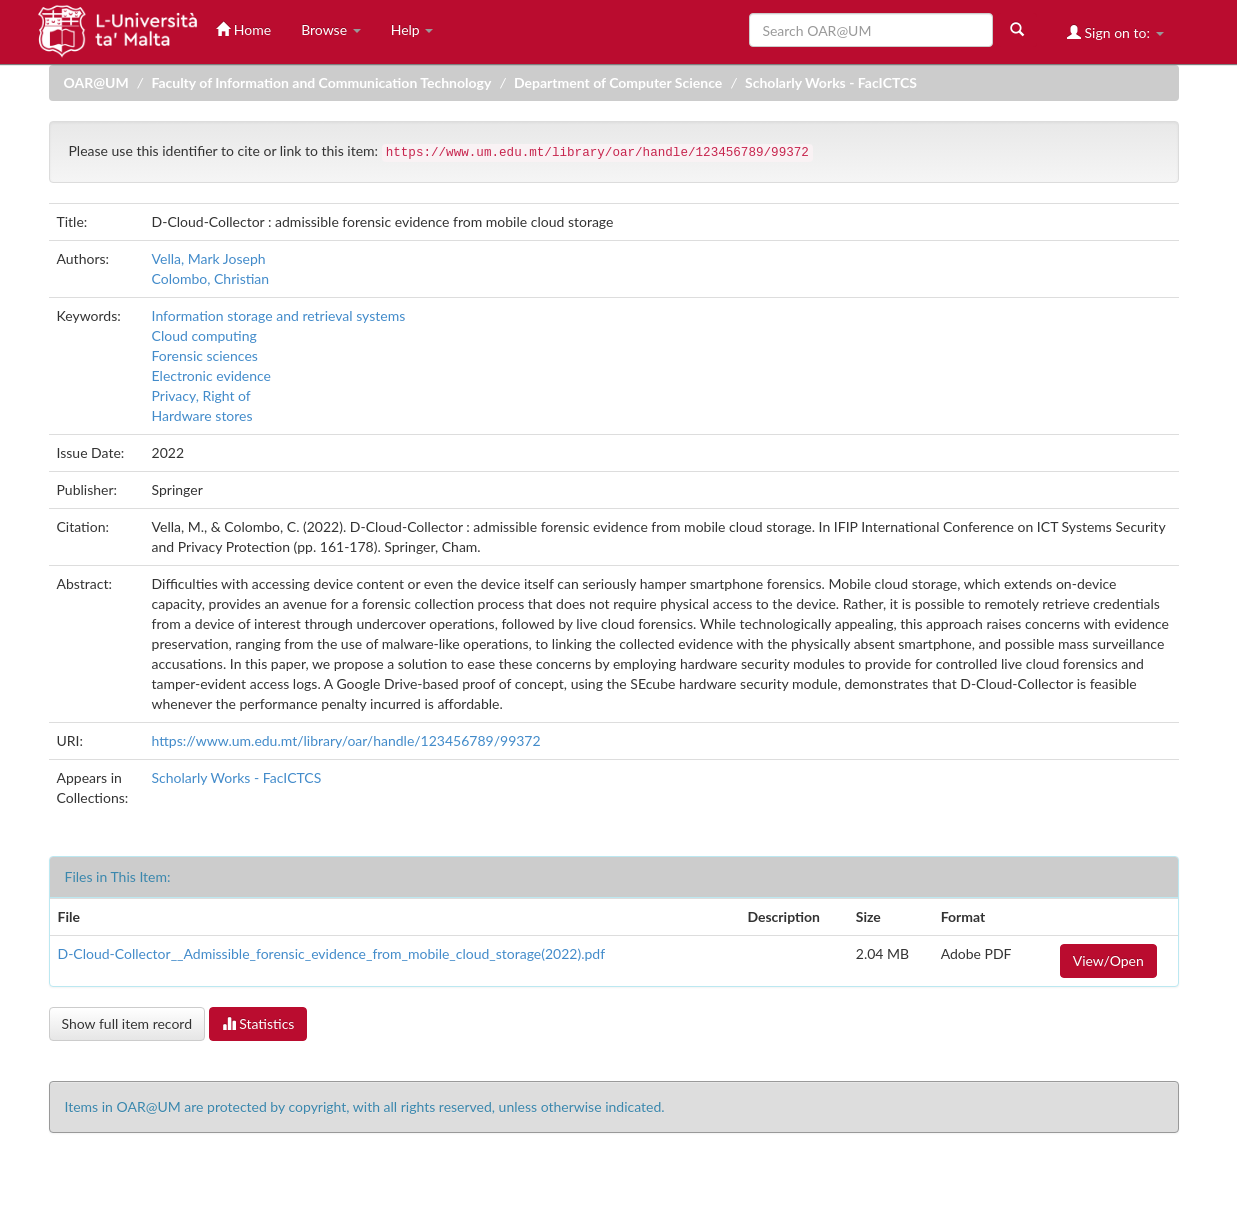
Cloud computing (204, 335)
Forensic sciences (205, 355)
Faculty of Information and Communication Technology (321, 82)
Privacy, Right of (201, 395)
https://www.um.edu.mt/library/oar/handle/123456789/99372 (346, 740)
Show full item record (127, 1023)
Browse (331, 29)
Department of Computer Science (618, 82)
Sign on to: (1115, 32)
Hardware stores (202, 415)
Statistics (258, 1023)
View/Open (1108, 960)
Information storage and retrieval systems (279, 315)
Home (243, 29)
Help (412, 29)
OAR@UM (96, 82)
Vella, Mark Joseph (209, 258)
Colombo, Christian (211, 278)
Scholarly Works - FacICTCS (831, 82)
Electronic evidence (211, 375)
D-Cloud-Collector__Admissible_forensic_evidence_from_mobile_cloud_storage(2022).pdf (332, 953)
